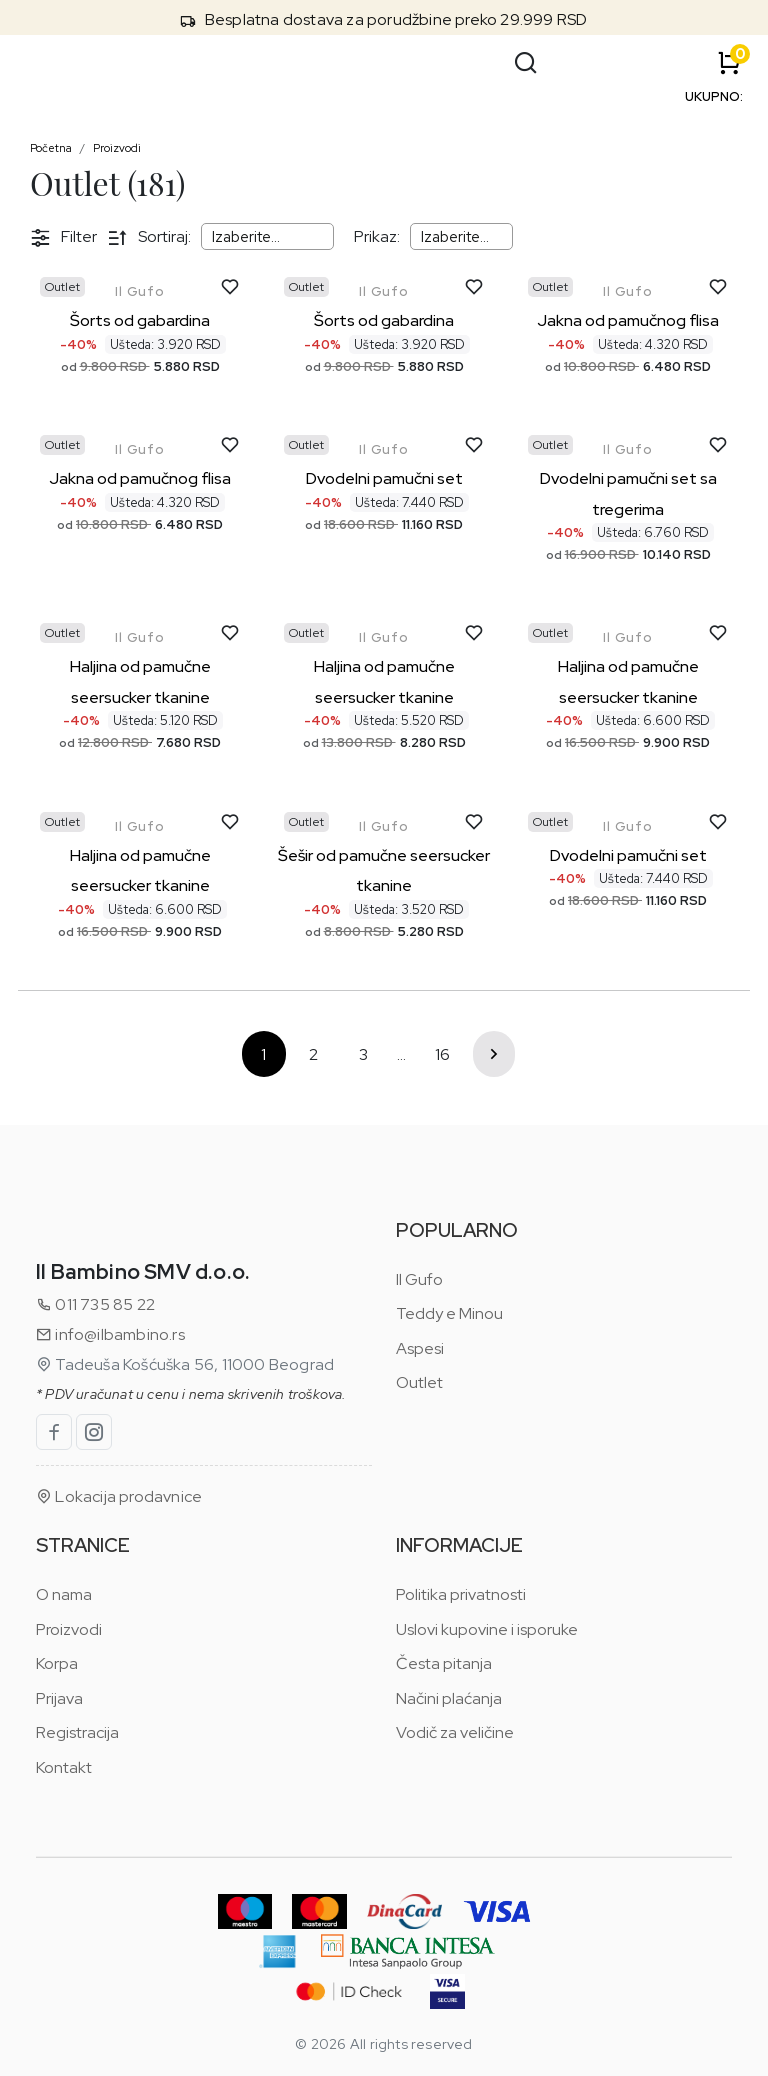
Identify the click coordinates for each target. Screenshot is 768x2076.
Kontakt (64, 1767)
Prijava (59, 1698)
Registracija (77, 1732)
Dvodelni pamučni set (384, 478)
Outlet (419, 1382)
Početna (51, 148)
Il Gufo (140, 291)
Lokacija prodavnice (119, 1496)
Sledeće (494, 1054)
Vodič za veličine (455, 1732)
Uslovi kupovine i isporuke (487, 1629)
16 (442, 1054)
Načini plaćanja (449, 1698)
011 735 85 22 (95, 1304)
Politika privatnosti (461, 1594)
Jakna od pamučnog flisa (628, 320)
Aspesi (420, 1348)
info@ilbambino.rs (110, 1334)
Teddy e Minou (449, 1313)
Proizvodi (117, 148)
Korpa (57, 1663)
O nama (64, 1594)
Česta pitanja (444, 1663)
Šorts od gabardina (140, 320)
